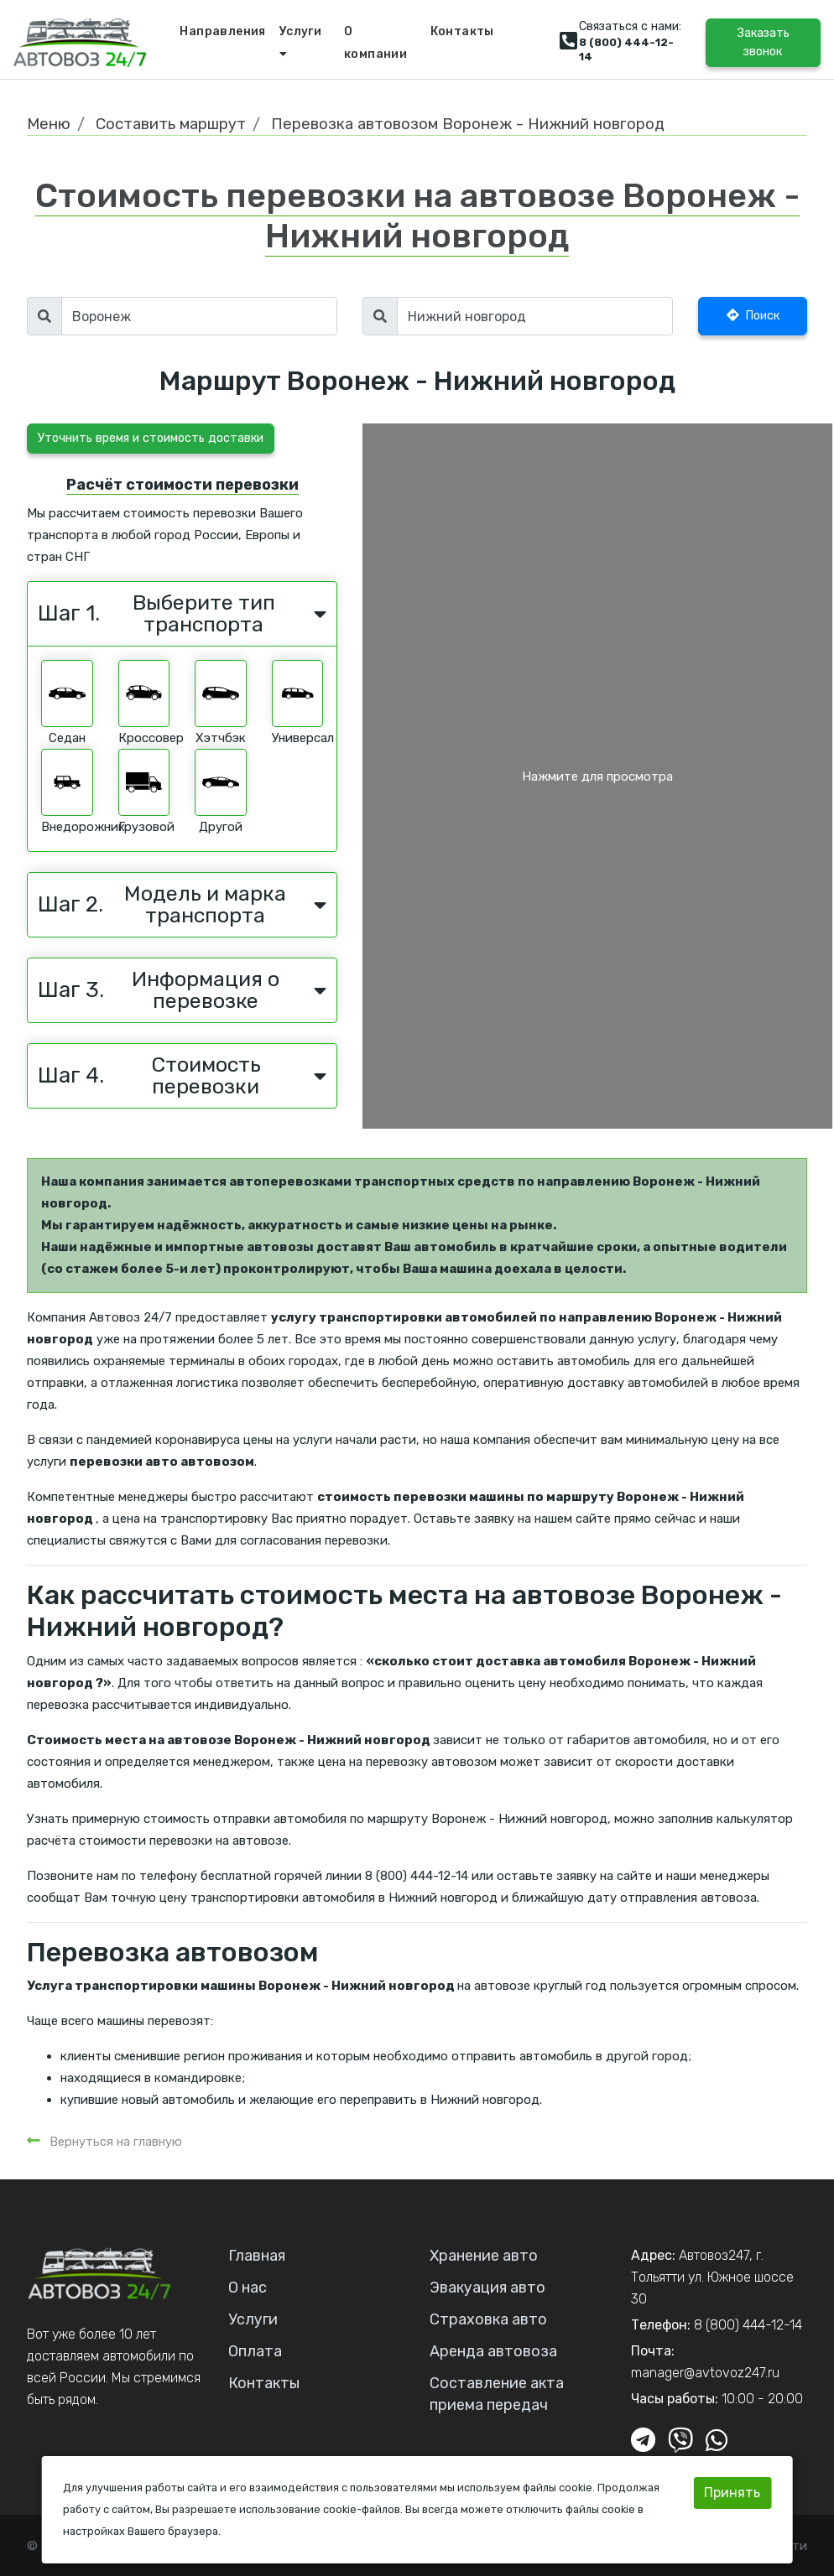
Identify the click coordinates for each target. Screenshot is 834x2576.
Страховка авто (488, 2319)
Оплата (255, 2351)
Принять (732, 2493)
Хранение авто (484, 2255)
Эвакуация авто (487, 2287)
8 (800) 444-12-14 (748, 2325)
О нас (247, 2287)
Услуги (300, 42)
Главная (256, 2255)
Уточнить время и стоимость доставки (150, 438)
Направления (222, 31)
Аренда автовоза (493, 2351)
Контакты (462, 31)
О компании (375, 42)
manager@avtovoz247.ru (705, 2373)
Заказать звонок (763, 42)
